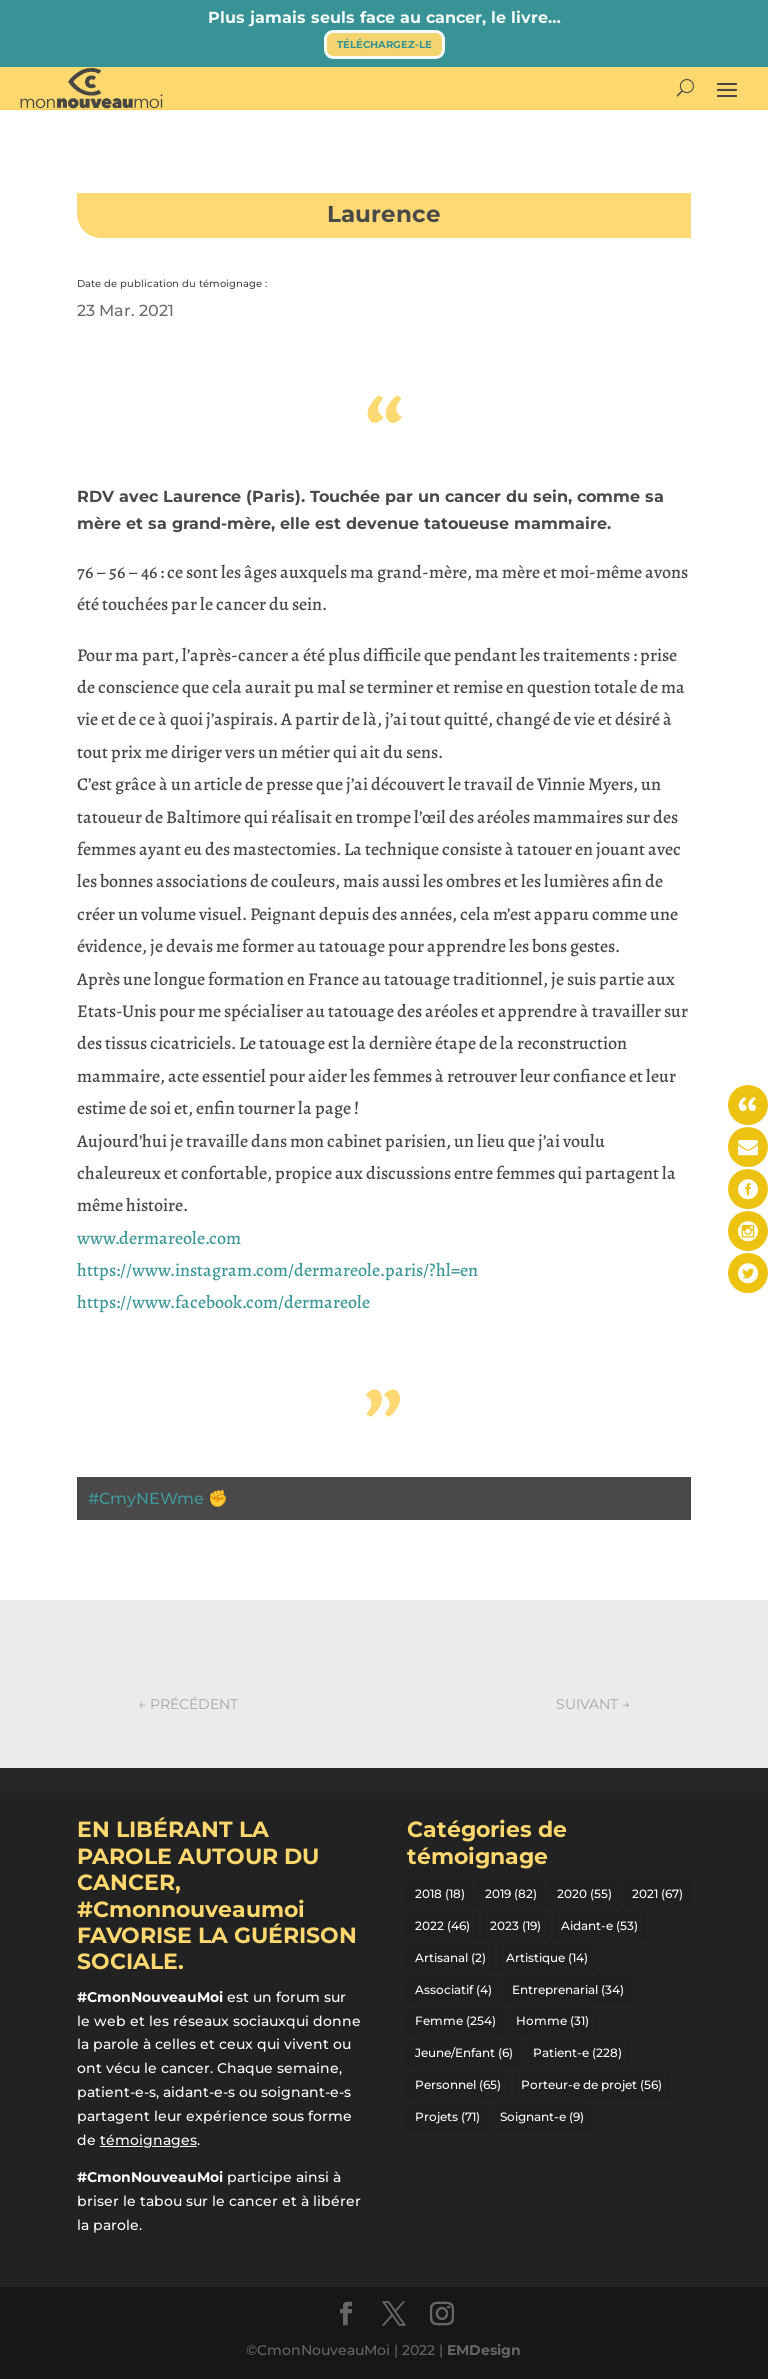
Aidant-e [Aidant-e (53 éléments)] (599, 1925)
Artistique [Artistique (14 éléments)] (547, 1957)
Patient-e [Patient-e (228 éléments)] (577, 2052)
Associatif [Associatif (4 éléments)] (453, 1989)
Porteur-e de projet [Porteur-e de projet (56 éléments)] (591, 2084)
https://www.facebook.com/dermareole (223, 1302)
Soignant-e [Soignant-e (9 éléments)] (542, 2116)
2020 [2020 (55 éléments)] (584, 1893)
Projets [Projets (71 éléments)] (447, 2116)
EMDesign (484, 2350)
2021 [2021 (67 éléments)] (657, 1893)
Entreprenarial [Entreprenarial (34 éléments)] (568, 1989)
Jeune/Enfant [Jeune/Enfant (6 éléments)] (464, 2052)
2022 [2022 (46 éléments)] (442, 1925)
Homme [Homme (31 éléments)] (552, 2020)
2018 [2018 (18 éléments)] (440, 1893)
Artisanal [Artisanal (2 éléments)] (450, 1957)
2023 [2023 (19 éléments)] (515, 1925)
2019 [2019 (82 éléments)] (511, 1893)
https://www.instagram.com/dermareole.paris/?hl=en (277, 1270)
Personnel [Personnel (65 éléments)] (458, 2084)
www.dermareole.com (159, 1238)
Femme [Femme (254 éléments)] (455, 2020)
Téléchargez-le (384, 44)
